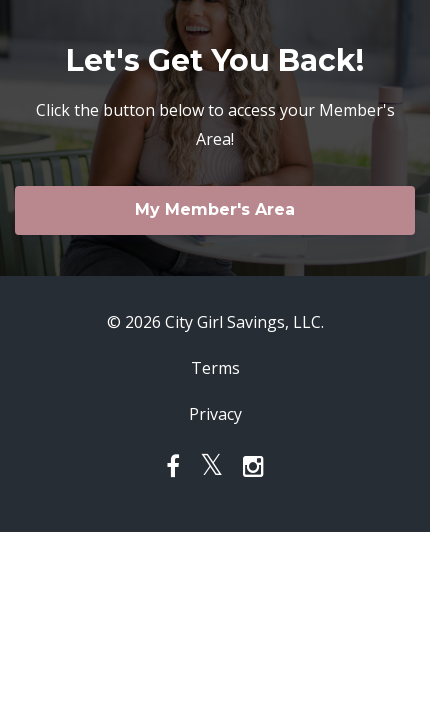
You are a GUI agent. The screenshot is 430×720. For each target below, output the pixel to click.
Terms (215, 368)
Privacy (215, 414)
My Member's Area (215, 209)
